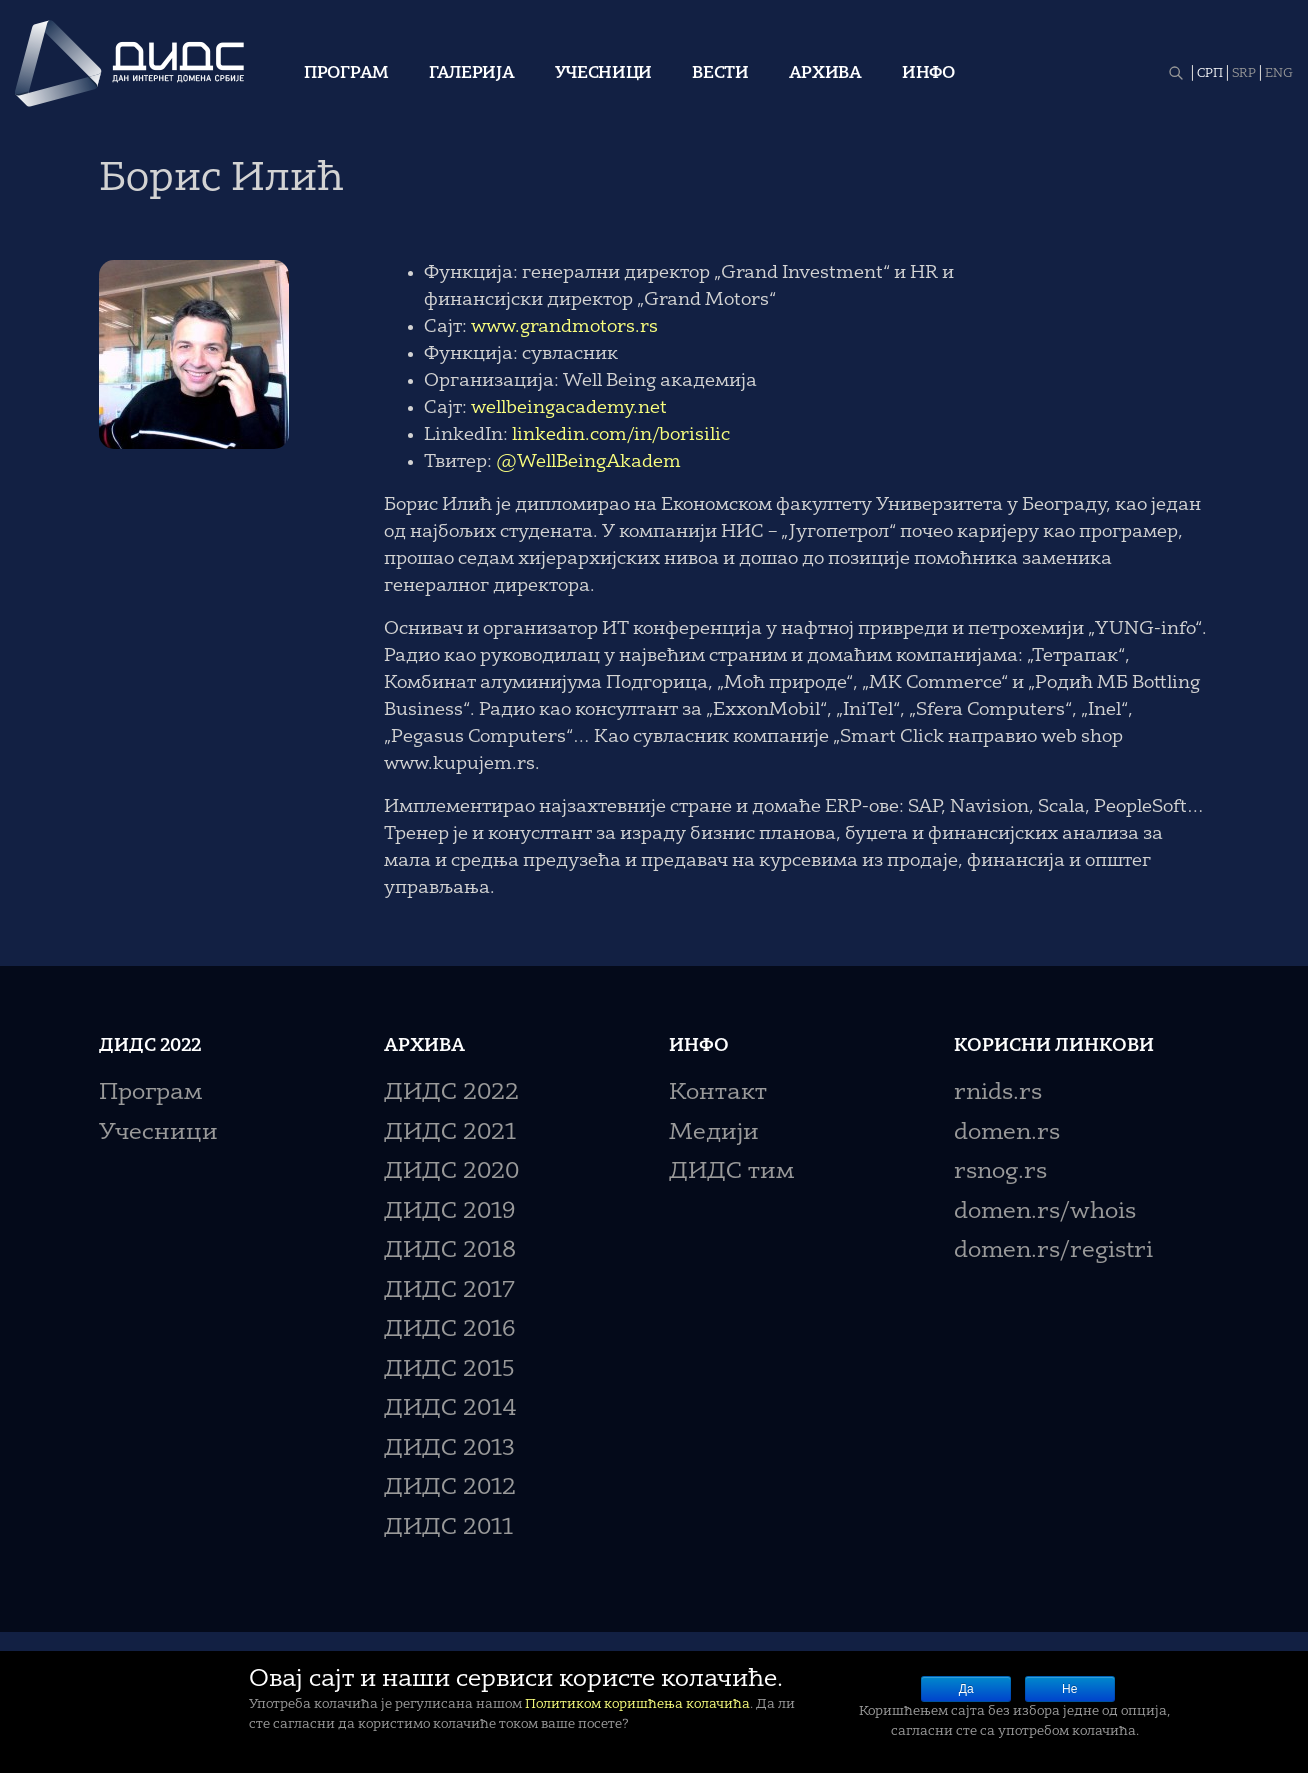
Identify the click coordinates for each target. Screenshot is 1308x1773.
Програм (346, 74)
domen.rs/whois (1045, 1212)
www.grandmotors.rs (564, 327)
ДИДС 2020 (451, 1172)
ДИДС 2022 (451, 1093)
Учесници (604, 74)
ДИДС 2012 (450, 1488)
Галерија (472, 74)
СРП (1210, 74)
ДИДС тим (731, 1172)
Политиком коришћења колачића (637, 1704)
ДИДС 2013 (449, 1449)
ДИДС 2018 (450, 1251)
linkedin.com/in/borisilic (621, 435)
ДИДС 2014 (450, 1409)
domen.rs (1007, 1133)
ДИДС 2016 (449, 1330)
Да (966, 1689)
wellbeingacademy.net (569, 408)
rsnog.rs (1000, 1172)
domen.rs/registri (1053, 1251)
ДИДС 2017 (449, 1291)
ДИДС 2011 (448, 1528)
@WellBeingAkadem (588, 462)
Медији (714, 1133)
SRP (1244, 74)
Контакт (718, 1093)
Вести (720, 74)
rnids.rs (998, 1093)
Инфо (928, 74)
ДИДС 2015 (449, 1370)
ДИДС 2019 (449, 1212)
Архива (825, 74)
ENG (1279, 74)
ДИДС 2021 (450, 1133)
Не (1069, 1689)
